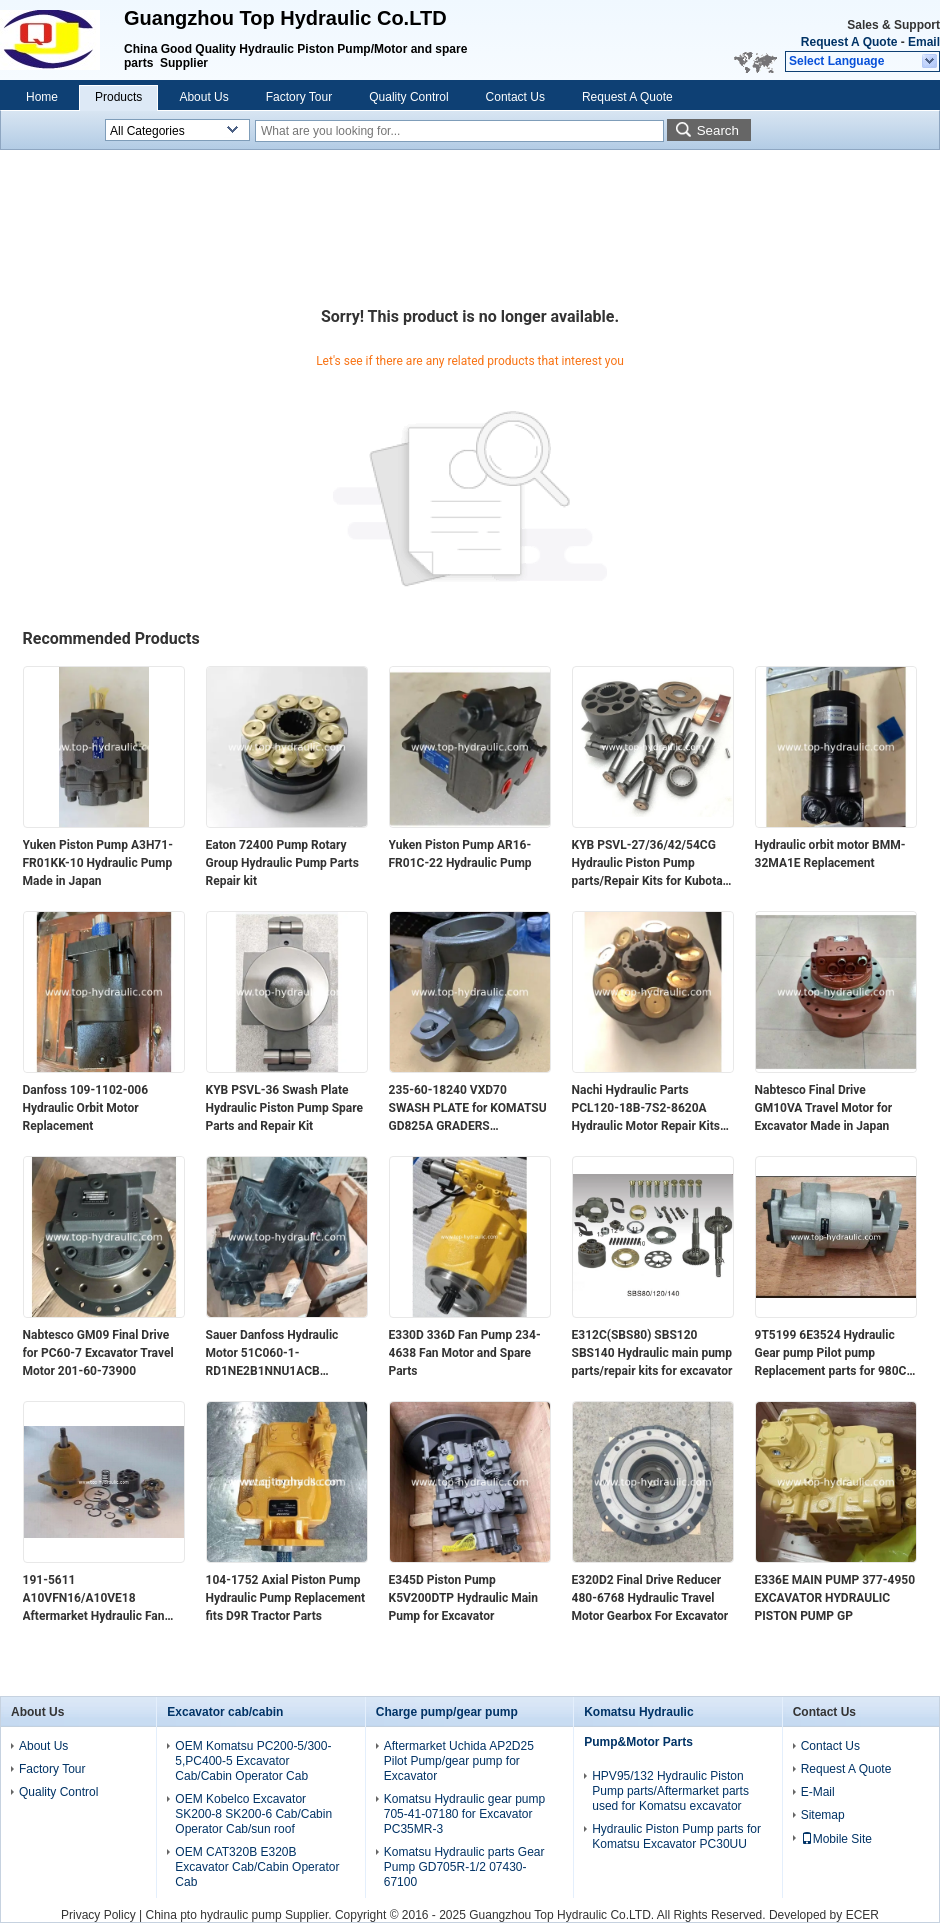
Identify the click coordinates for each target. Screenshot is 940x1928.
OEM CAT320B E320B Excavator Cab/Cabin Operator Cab (257, 1867)
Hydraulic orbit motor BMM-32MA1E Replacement (830, 854)
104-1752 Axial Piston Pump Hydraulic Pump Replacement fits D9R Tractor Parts (286, 1598)
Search (718, 130)
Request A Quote (849, 42)
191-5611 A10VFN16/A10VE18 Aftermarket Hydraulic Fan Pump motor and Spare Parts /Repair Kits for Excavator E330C (101, 1599)
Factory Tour (299, 97)
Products (118, 97)
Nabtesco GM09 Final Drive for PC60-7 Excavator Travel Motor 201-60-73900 (98, 1353)
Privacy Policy (98, 1915)
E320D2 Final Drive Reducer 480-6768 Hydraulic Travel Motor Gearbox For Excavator (650, 1598)
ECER (862, 1915)
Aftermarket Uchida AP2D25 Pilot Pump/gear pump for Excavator (459, 1761)
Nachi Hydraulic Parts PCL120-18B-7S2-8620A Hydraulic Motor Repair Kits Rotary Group (646, 1109)
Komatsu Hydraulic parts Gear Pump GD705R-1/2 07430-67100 (464, 1867)
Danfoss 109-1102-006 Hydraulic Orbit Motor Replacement (86, 1108)
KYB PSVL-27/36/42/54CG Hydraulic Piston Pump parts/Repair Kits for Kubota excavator (647, 864)
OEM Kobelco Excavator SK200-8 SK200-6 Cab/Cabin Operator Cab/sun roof (253, 1814)
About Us (203, 97)
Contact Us (515, 97)
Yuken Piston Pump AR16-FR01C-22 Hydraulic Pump (460, 854)
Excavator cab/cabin (225, 1712)
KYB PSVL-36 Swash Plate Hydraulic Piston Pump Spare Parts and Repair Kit (285, 1108)
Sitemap (823, 1815)
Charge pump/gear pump (447, 1712)
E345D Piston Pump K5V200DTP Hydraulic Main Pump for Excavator (464, 1598)
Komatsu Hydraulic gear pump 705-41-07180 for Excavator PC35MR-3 (464, 1814)
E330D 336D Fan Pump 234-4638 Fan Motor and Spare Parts (465, 1353)
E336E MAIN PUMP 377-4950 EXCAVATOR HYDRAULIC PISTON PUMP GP (835, 1598)
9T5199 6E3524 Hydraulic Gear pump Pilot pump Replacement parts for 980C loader (831, 1354)
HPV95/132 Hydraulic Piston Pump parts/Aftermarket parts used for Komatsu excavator (670, 1791)
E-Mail (818, 1792)
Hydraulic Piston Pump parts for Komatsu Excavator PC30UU (676, 1836)
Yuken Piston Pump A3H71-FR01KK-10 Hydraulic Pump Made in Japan (98, 863)
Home (42, 97)
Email (924, 42)
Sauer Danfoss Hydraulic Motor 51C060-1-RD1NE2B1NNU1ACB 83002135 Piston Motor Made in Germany (286, 1354)
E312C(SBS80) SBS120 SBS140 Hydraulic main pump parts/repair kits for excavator (652, 1353)
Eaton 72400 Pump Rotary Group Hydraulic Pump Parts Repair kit (282, 863)
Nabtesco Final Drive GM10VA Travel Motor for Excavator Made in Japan (824, 1108)
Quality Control (408, 97)
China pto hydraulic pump (214, 1915)
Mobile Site (836, 1839)
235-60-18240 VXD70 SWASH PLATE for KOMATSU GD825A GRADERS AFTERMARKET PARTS (468, 1109)
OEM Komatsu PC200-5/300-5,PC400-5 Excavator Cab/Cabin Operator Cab (253, 1761)
